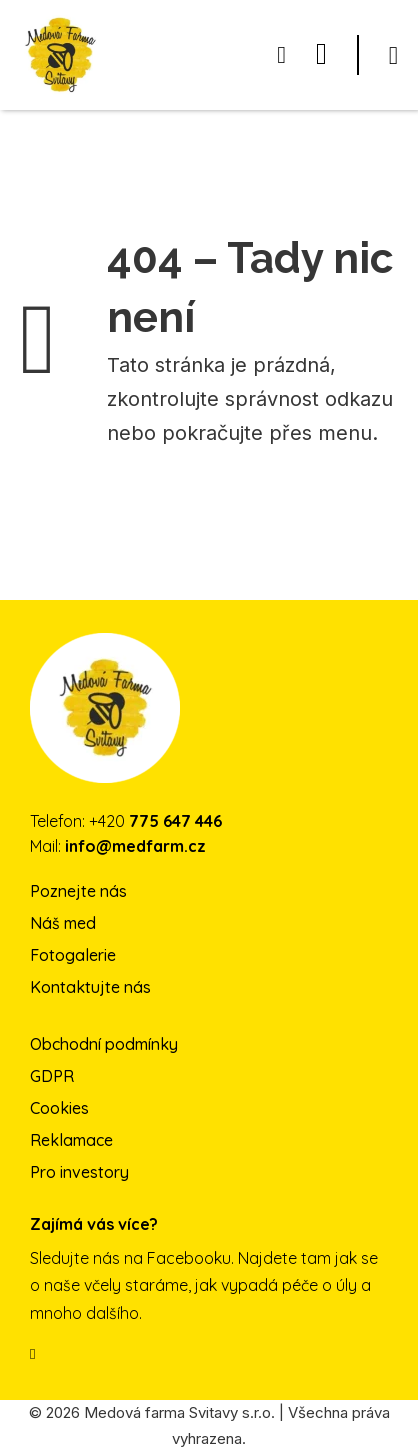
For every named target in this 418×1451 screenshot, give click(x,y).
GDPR (52, 1076)
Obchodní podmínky (104, 1044)
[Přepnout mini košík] (281, 55)
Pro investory (79, 1172)
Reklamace (71, 1140)
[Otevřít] (393, 55)
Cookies (59, 1108)
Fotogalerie (73, 955)
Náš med (63, 923)
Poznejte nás (78, 891)
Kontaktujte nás (90, 987)
